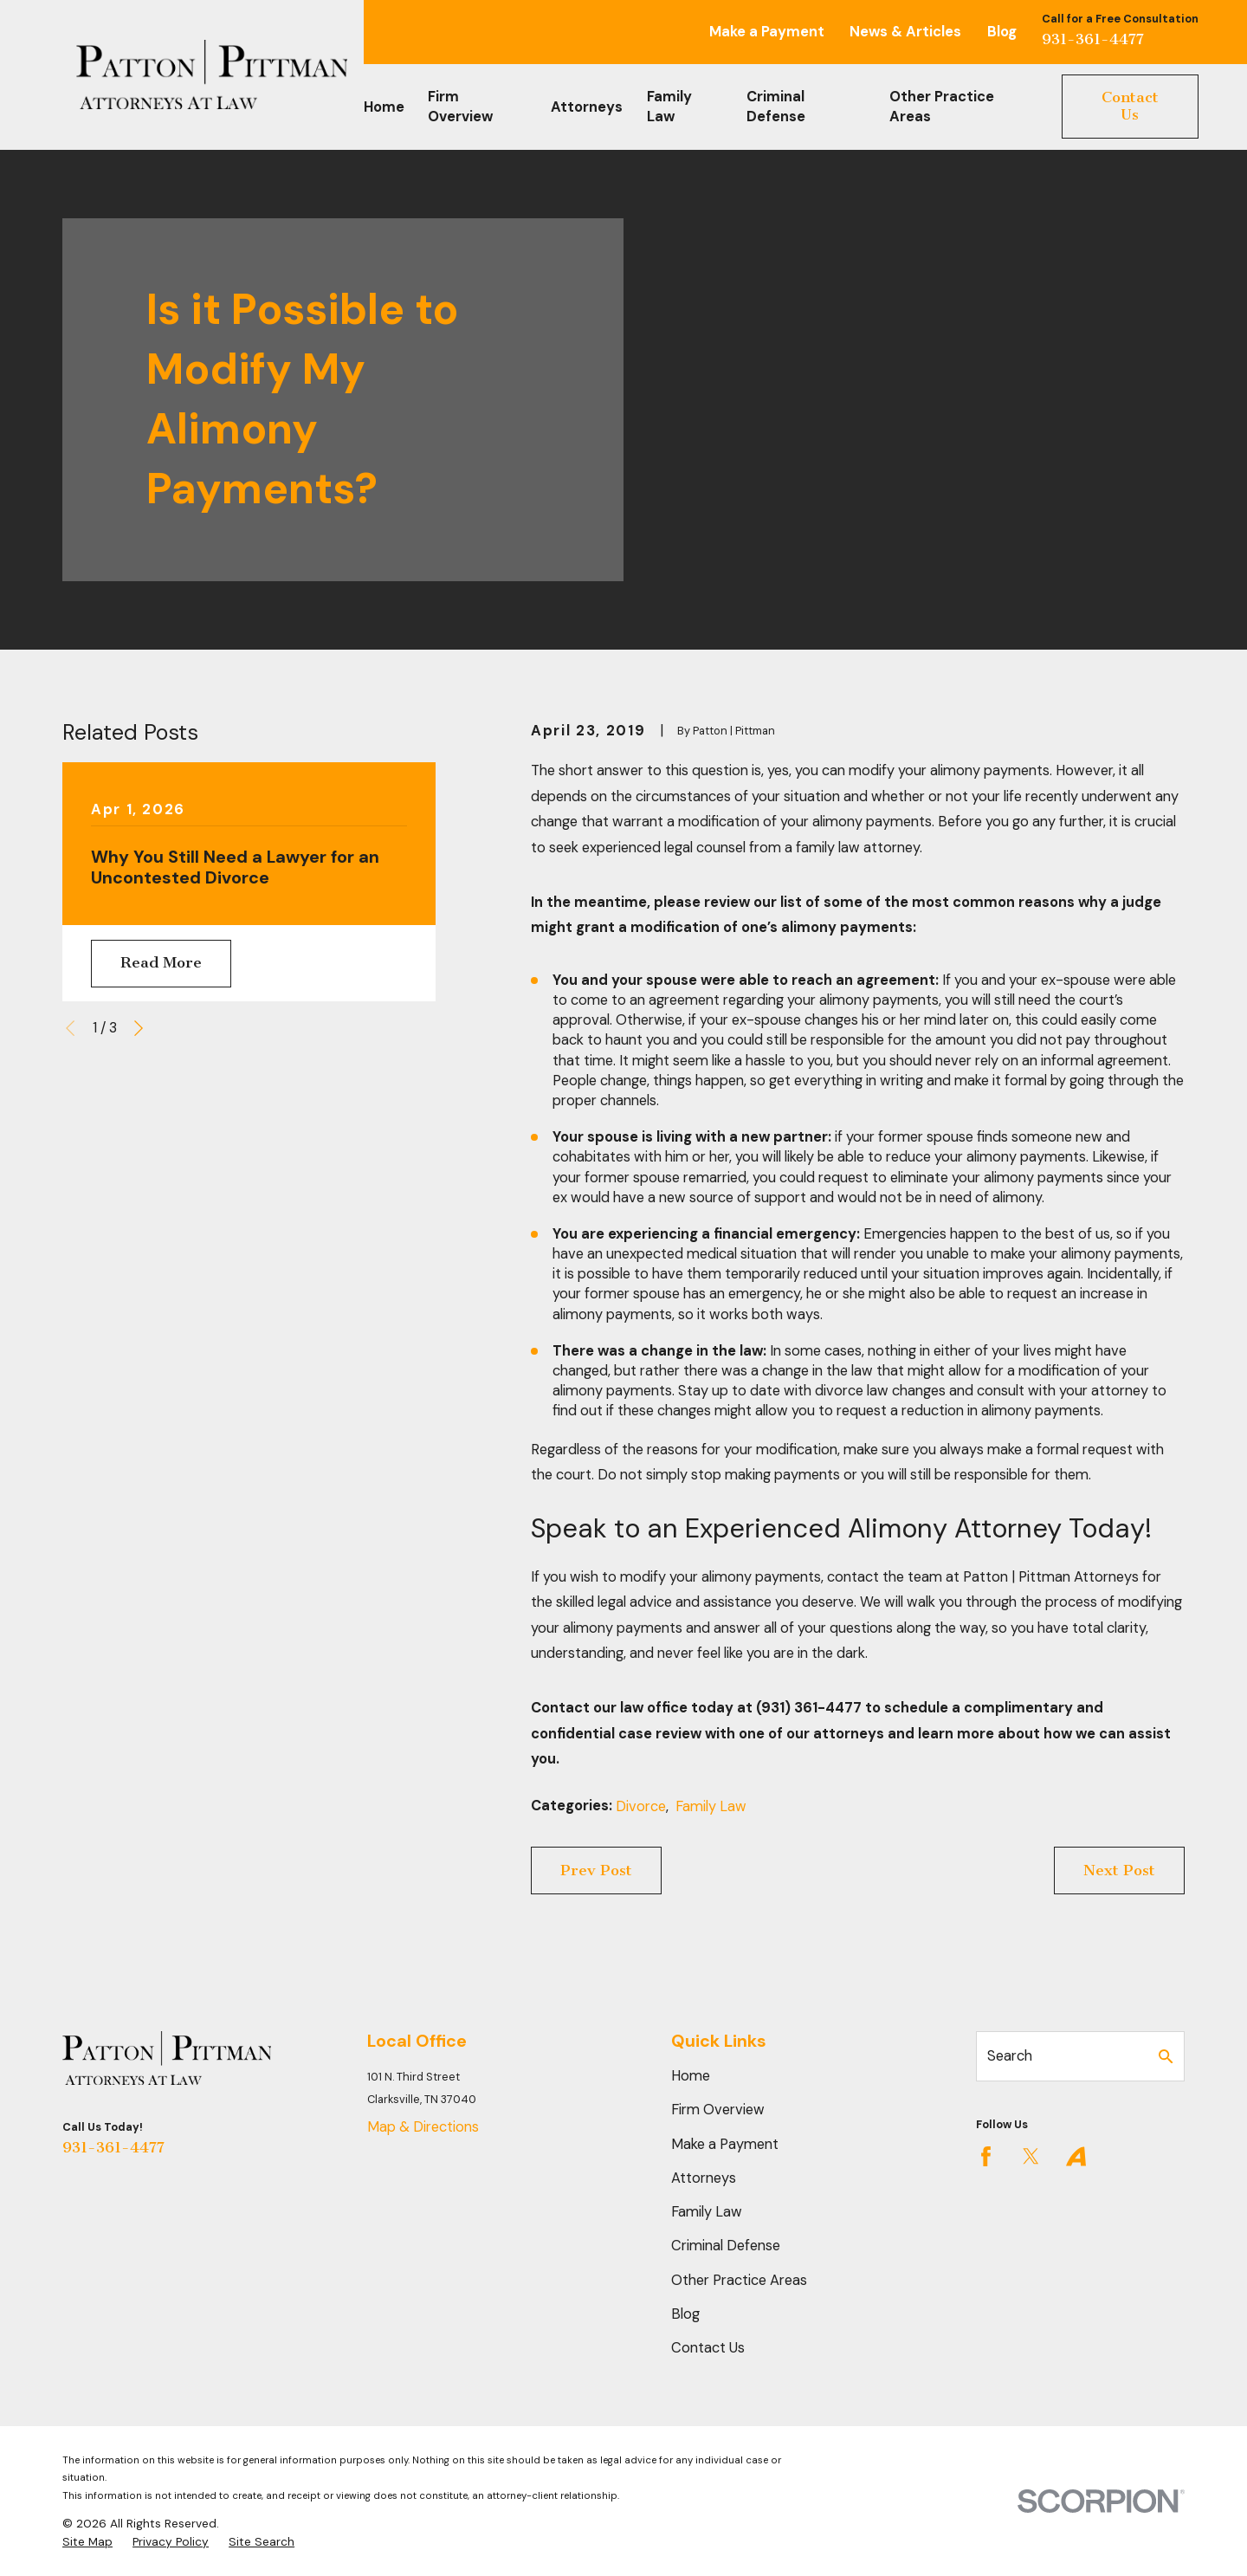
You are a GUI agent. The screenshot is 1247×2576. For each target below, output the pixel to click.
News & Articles (905, 32)
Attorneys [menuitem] (587, 107)
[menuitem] (87, 2542)
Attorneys (703, 2178)
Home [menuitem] (384, 107)
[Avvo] (1076, 2156)
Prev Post (596, 1870)
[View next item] (138, 1028)
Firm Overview (718, 2109)
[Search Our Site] (1166, 2056)
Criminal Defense (725, 2245)
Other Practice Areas (739, 2280)
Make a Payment (766, 32)
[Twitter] (1031, 2156)
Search (1009, 2056)
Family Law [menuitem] (669, 106)
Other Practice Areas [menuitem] (941, 106)
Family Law (710, 1806)
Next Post (1119, 1870)
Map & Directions (423, 2127)
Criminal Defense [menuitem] (775, 106)
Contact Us (1130, 106)
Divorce (641, 1806)
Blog (1002, 32)
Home (690, 2076)
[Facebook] (986, 2156)
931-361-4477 (1093, 39)
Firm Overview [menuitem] (460, 106)
